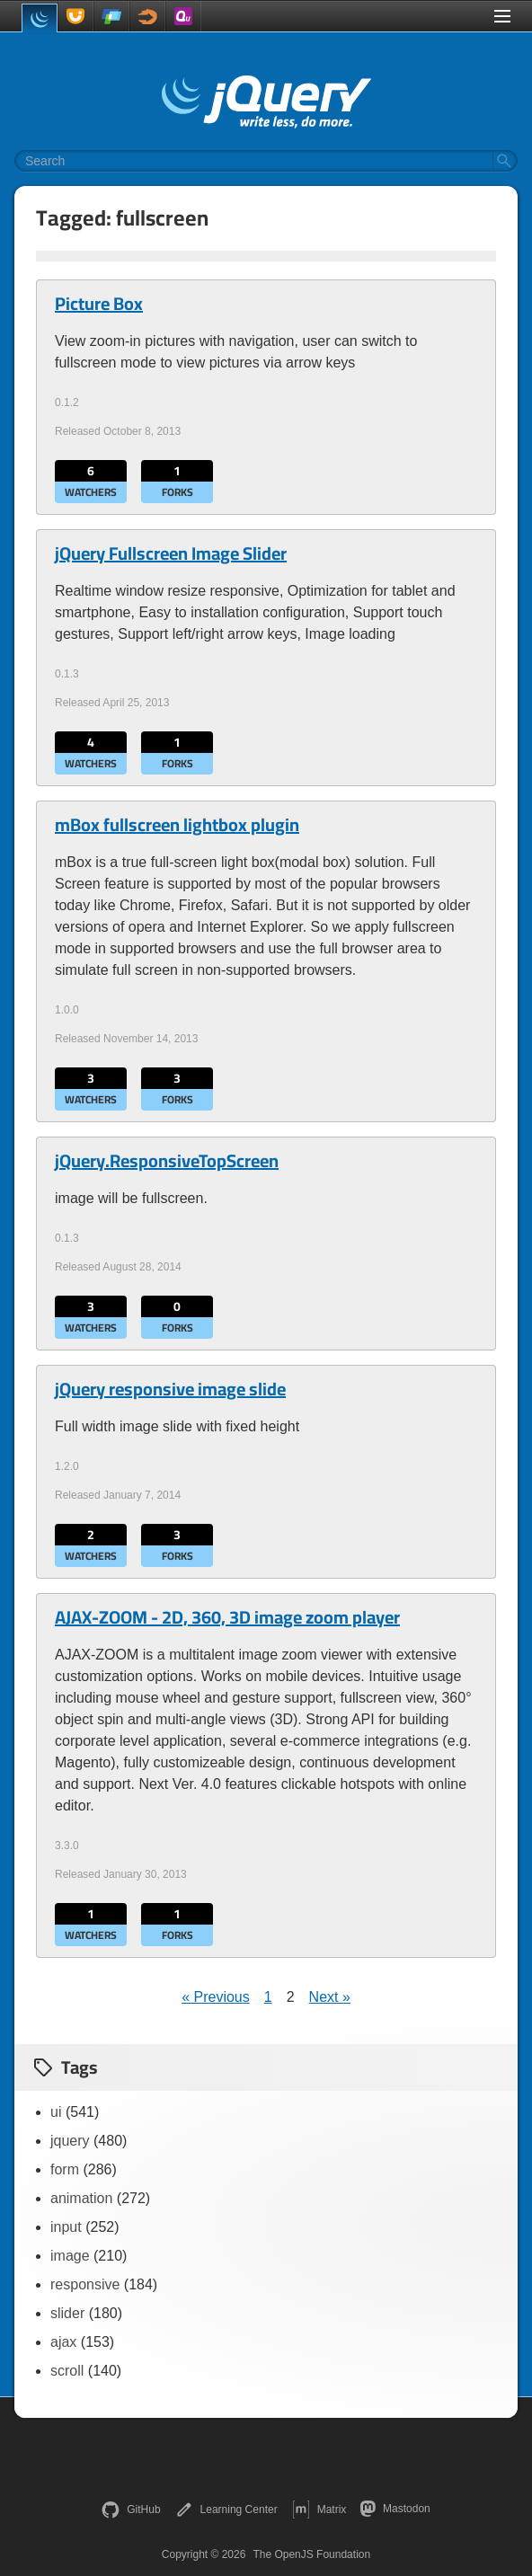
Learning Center (226, 2509)
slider (67, 2313)
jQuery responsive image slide (170, 1389)
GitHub (131, 2509)
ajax (63, 2342)
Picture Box (99, 303)
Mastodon (395, 2509)
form (64, 2169)
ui (55, 2112)
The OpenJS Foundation (311, 2554)
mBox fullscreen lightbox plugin (177, 824)
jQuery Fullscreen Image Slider (171, 553)
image (70, 2255)
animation (81, 2198)
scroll (67, 2370)
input (66, 2227)
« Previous (216, 1997)
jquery (70, 2140)
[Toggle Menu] (502, 16)
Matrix (319, 2509)
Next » (329, 1997)
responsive (85, 2284)
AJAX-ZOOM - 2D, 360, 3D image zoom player (227, 1617)
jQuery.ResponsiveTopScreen (167, 1160)
